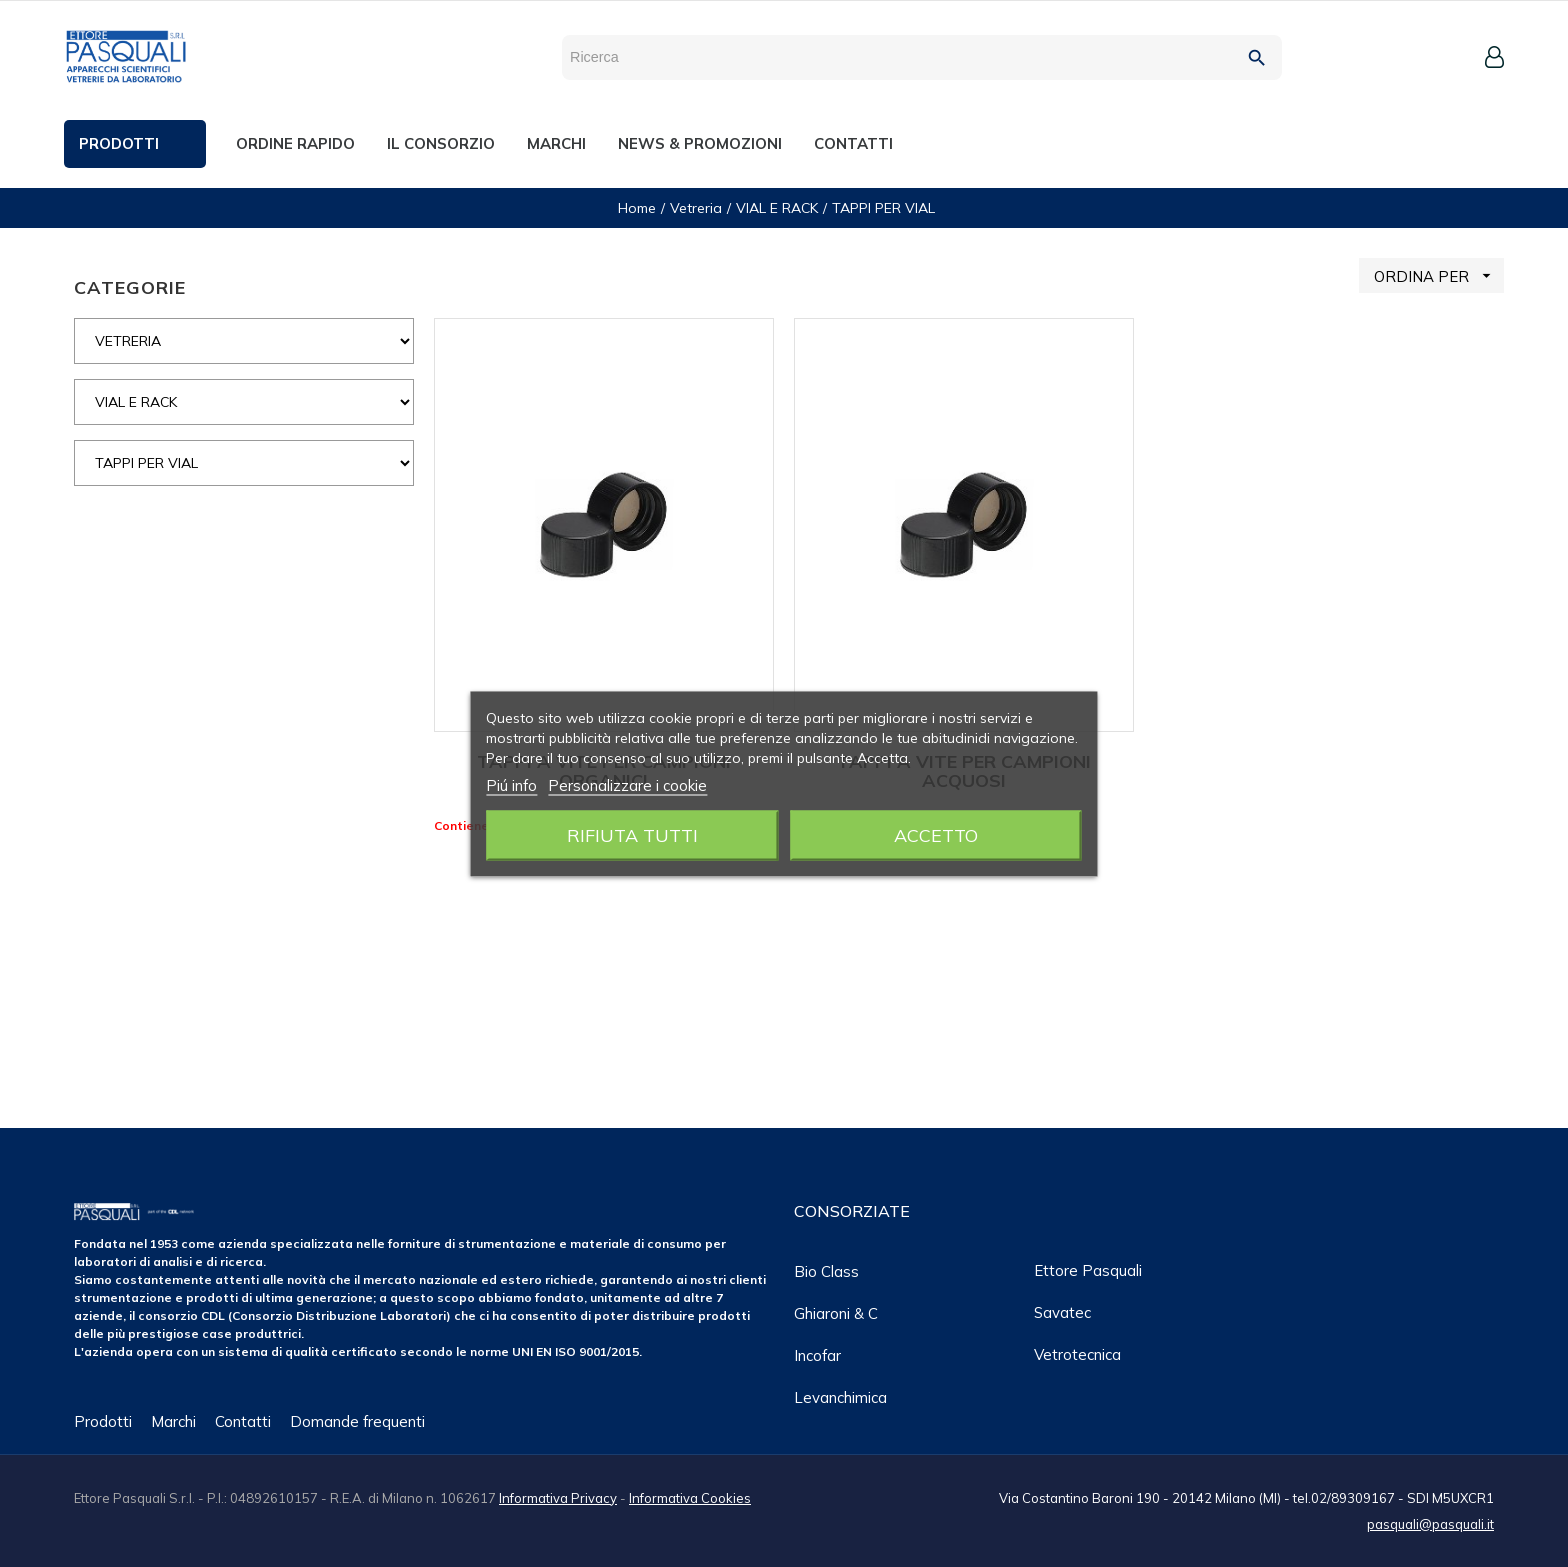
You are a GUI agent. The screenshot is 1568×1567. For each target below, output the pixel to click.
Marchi (173, 1421)
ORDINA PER (1439, 275)
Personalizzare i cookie (627, 784)
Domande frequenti (357, 1421)
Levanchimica (840, 1397)
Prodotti (103, 1421)
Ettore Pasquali (1088, 1270)
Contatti (243, 1421)
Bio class (826, 1271)
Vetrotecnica (1077, 1354)
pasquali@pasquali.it (1430, 1524)
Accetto (936, 834)
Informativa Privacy (558, 1498)
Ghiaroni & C (836, 1313)
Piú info (511, 784)
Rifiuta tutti (632, 834)
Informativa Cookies (690, 1498)
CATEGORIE (130, 287)
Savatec (1062, 1312)
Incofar (817, 1355)
